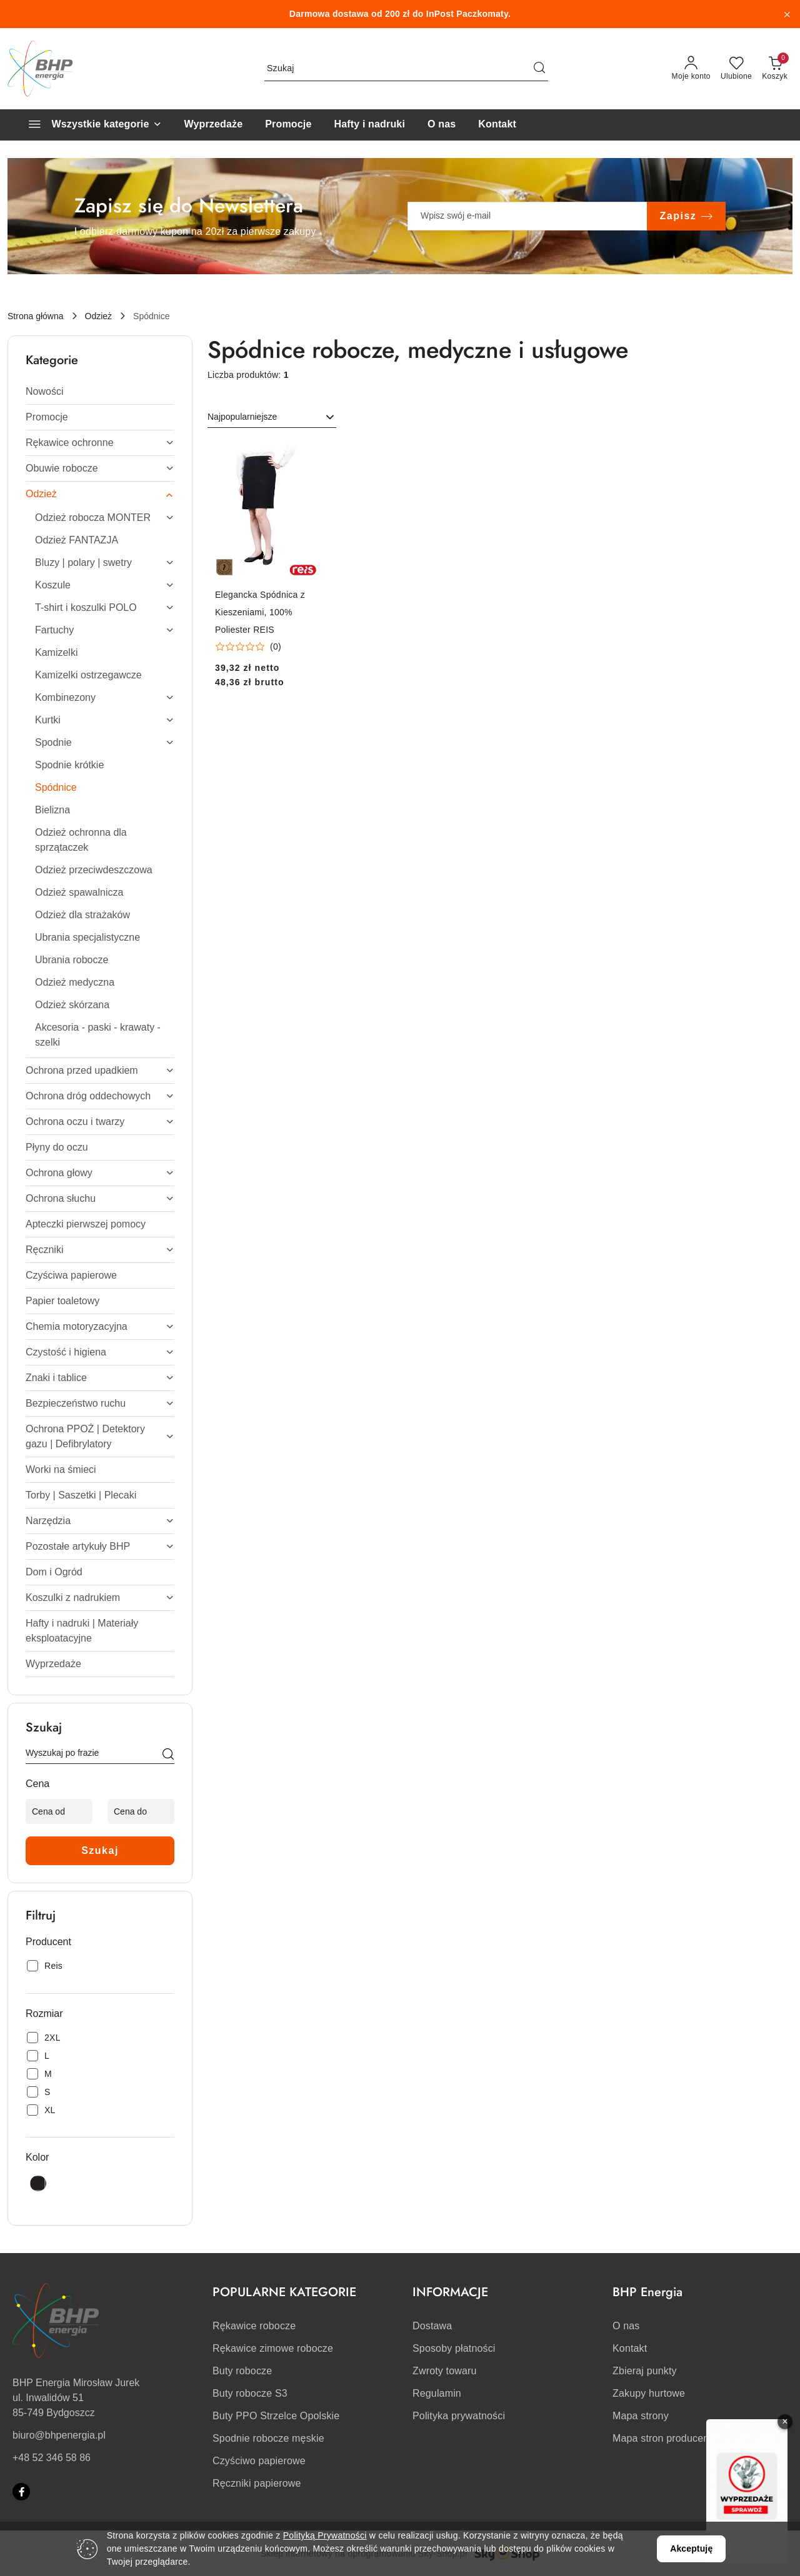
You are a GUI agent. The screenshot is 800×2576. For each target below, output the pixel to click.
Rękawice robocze (254, 2326)
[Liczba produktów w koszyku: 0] (774, 68)
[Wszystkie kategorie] (89, 125)
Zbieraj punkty (644, 2370)
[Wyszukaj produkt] (406, 68)
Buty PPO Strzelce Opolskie (275, 2415)
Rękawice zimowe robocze (272, 2348)
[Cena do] (141, 1811)
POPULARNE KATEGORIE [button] (284, 2292)
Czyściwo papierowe (259, 2460)
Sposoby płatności (454, 2348)
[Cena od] (59, 1811)
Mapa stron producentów (668, 2438)
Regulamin (436, 2393)
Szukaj (100, 1850)
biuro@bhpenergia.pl (59, 2435)
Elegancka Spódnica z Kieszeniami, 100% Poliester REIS (260, 612)
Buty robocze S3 (250, 2393)
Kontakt (629, 2348)
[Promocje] (288, 125)
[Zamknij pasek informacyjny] (786, 14)
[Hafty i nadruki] (369, 125)
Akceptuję (691, 2549)
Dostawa (432, 2326)
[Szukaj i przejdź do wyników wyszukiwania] (539, 68)
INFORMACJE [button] (450, 2292)
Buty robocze (242, 2370)
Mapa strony (640, 2415)
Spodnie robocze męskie (268, 2438)
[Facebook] (21, 2491)
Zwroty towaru (444, 2370)
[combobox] (272, 417)
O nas (626, 2326)
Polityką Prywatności (325, 2535)
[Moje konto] (691, 68)
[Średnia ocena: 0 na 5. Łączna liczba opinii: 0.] (248, 646)
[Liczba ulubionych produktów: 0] (736, 68)
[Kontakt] (497, 125)
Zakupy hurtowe (648, 2393)
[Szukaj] (168, 1755)
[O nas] (441, 125)
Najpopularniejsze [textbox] (242, 417)
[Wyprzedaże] (213, 125)
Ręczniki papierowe (256, 2483)
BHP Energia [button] (647, 2292)
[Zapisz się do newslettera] (528, 216)
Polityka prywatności (458, 2415)
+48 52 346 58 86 (51, 2457)
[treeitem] (100, 391)
